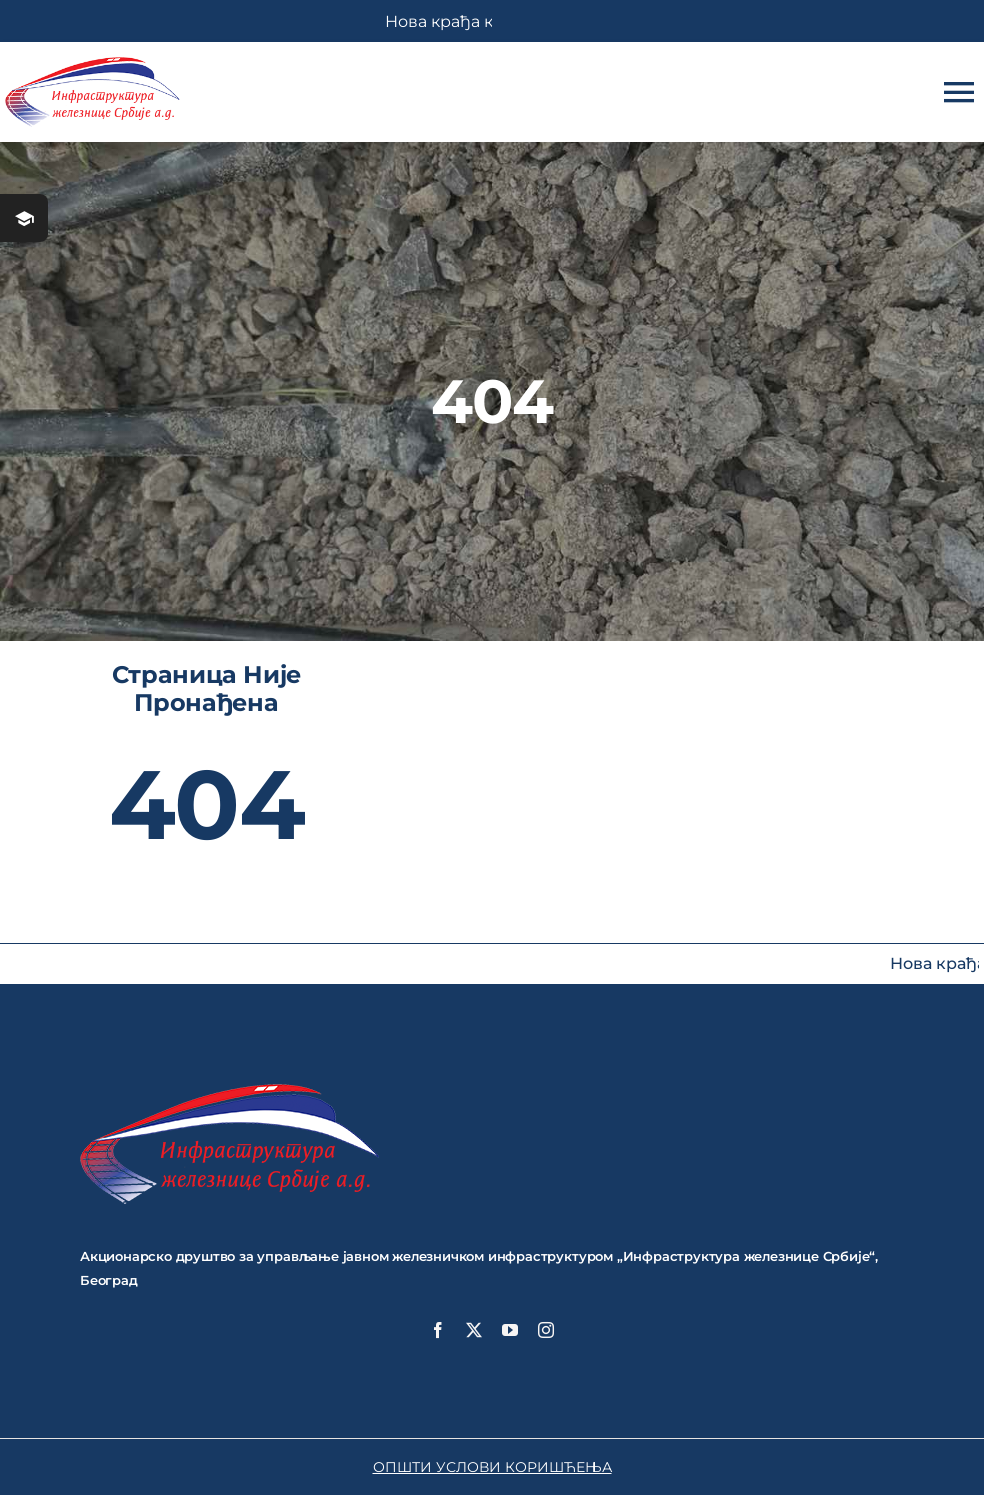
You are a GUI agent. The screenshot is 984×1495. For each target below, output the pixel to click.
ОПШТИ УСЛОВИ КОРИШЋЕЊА (492, 1467)
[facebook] (438, 1330)
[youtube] (510, 1330)
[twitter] (474, 1330)
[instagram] (546, 1330)
